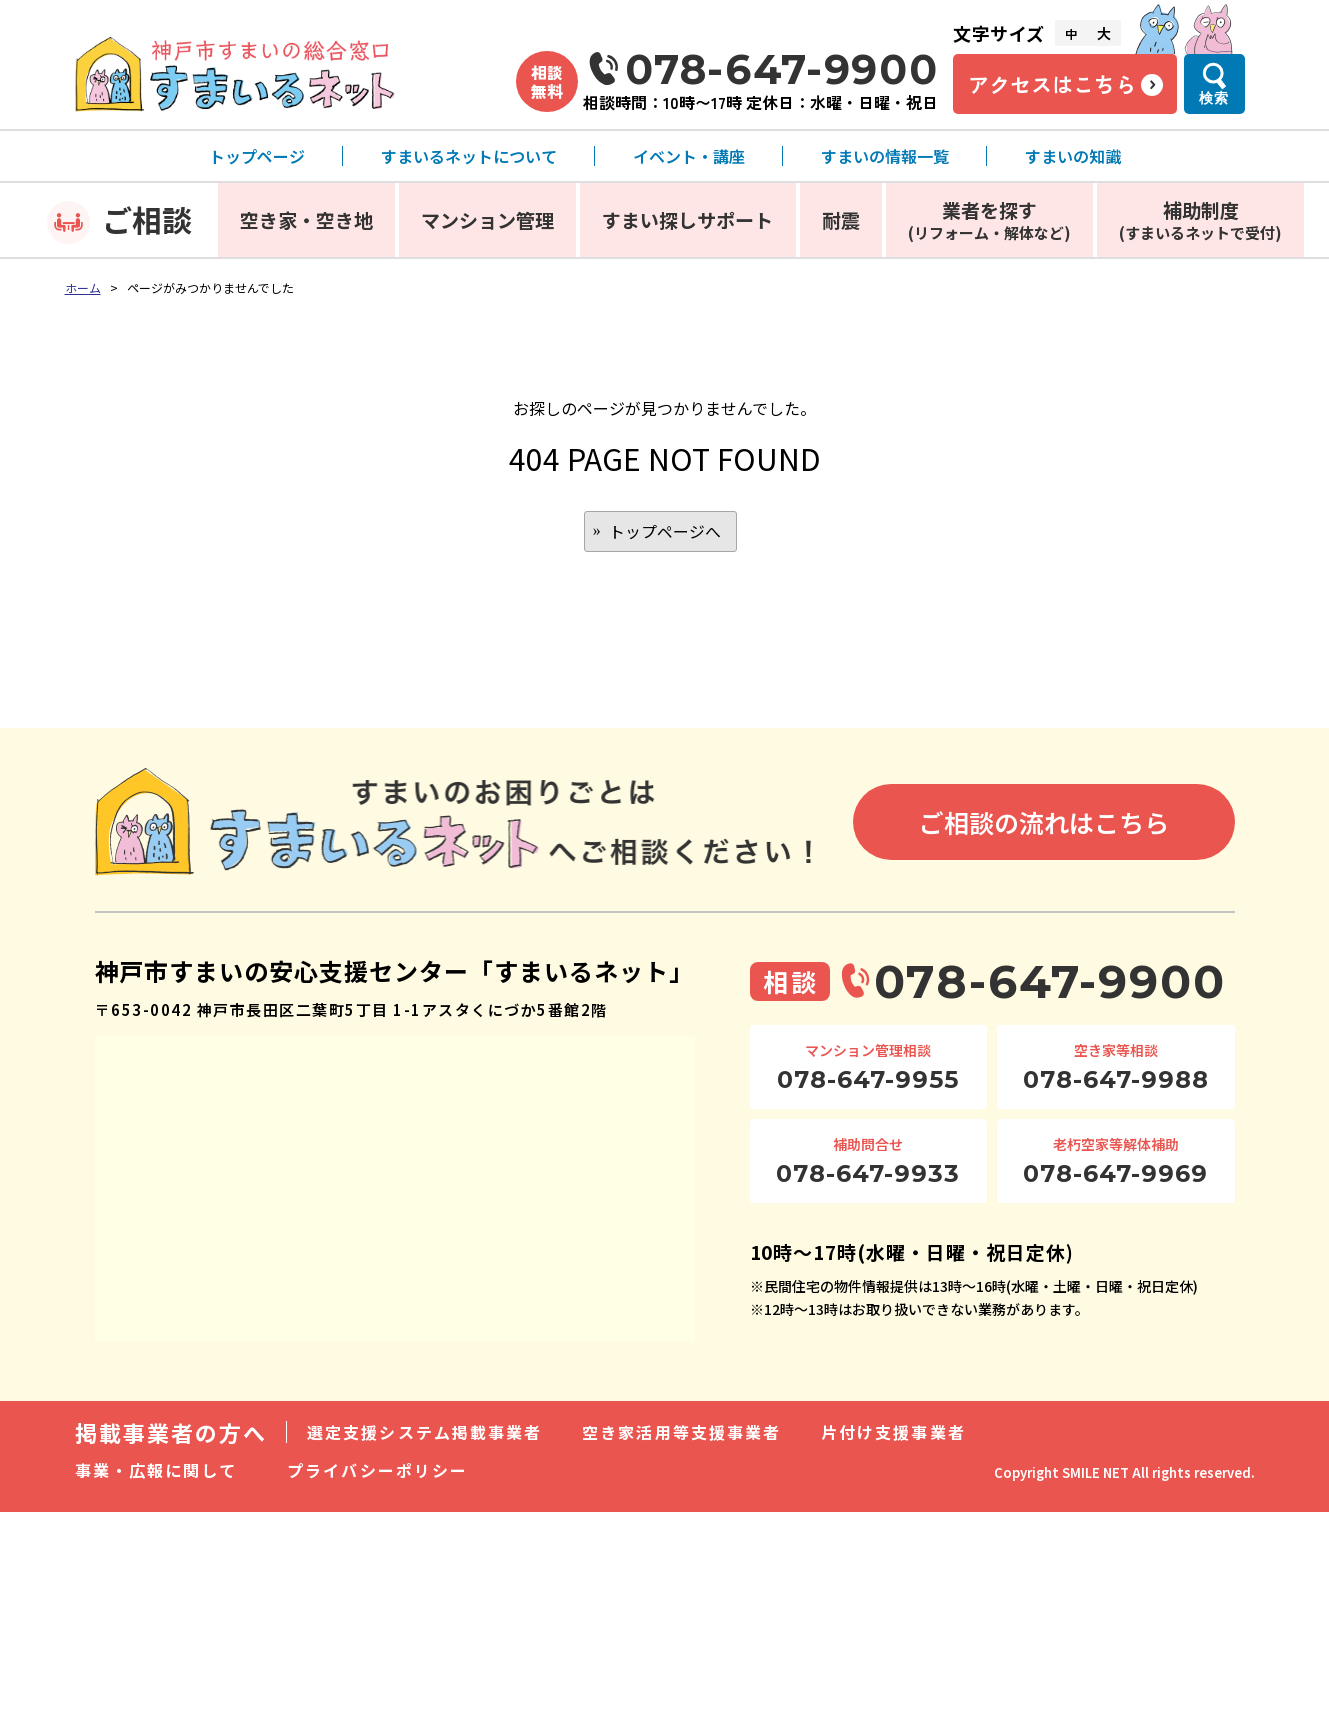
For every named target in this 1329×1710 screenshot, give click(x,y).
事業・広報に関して (156, 1471)
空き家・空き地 (306, 219)
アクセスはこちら (1052, 84)
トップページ (257, 156)
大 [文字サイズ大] (1104, 33)
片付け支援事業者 (893, 1433)
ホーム (83, 287)
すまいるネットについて (469, 156)
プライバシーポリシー (377, 1471)
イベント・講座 (689, 156)
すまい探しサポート (687, 219)
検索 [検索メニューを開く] (1214, 98)
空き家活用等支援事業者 (681, 1433)
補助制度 (1200, 219)
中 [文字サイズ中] (1071, 33)
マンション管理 (487, 219)
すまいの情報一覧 (885, 156)
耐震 (841, 219)
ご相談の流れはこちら (1044, 823)
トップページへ (665, 532)
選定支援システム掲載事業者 (424, 1433)
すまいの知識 (1073, 156)
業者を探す (989, 219)
